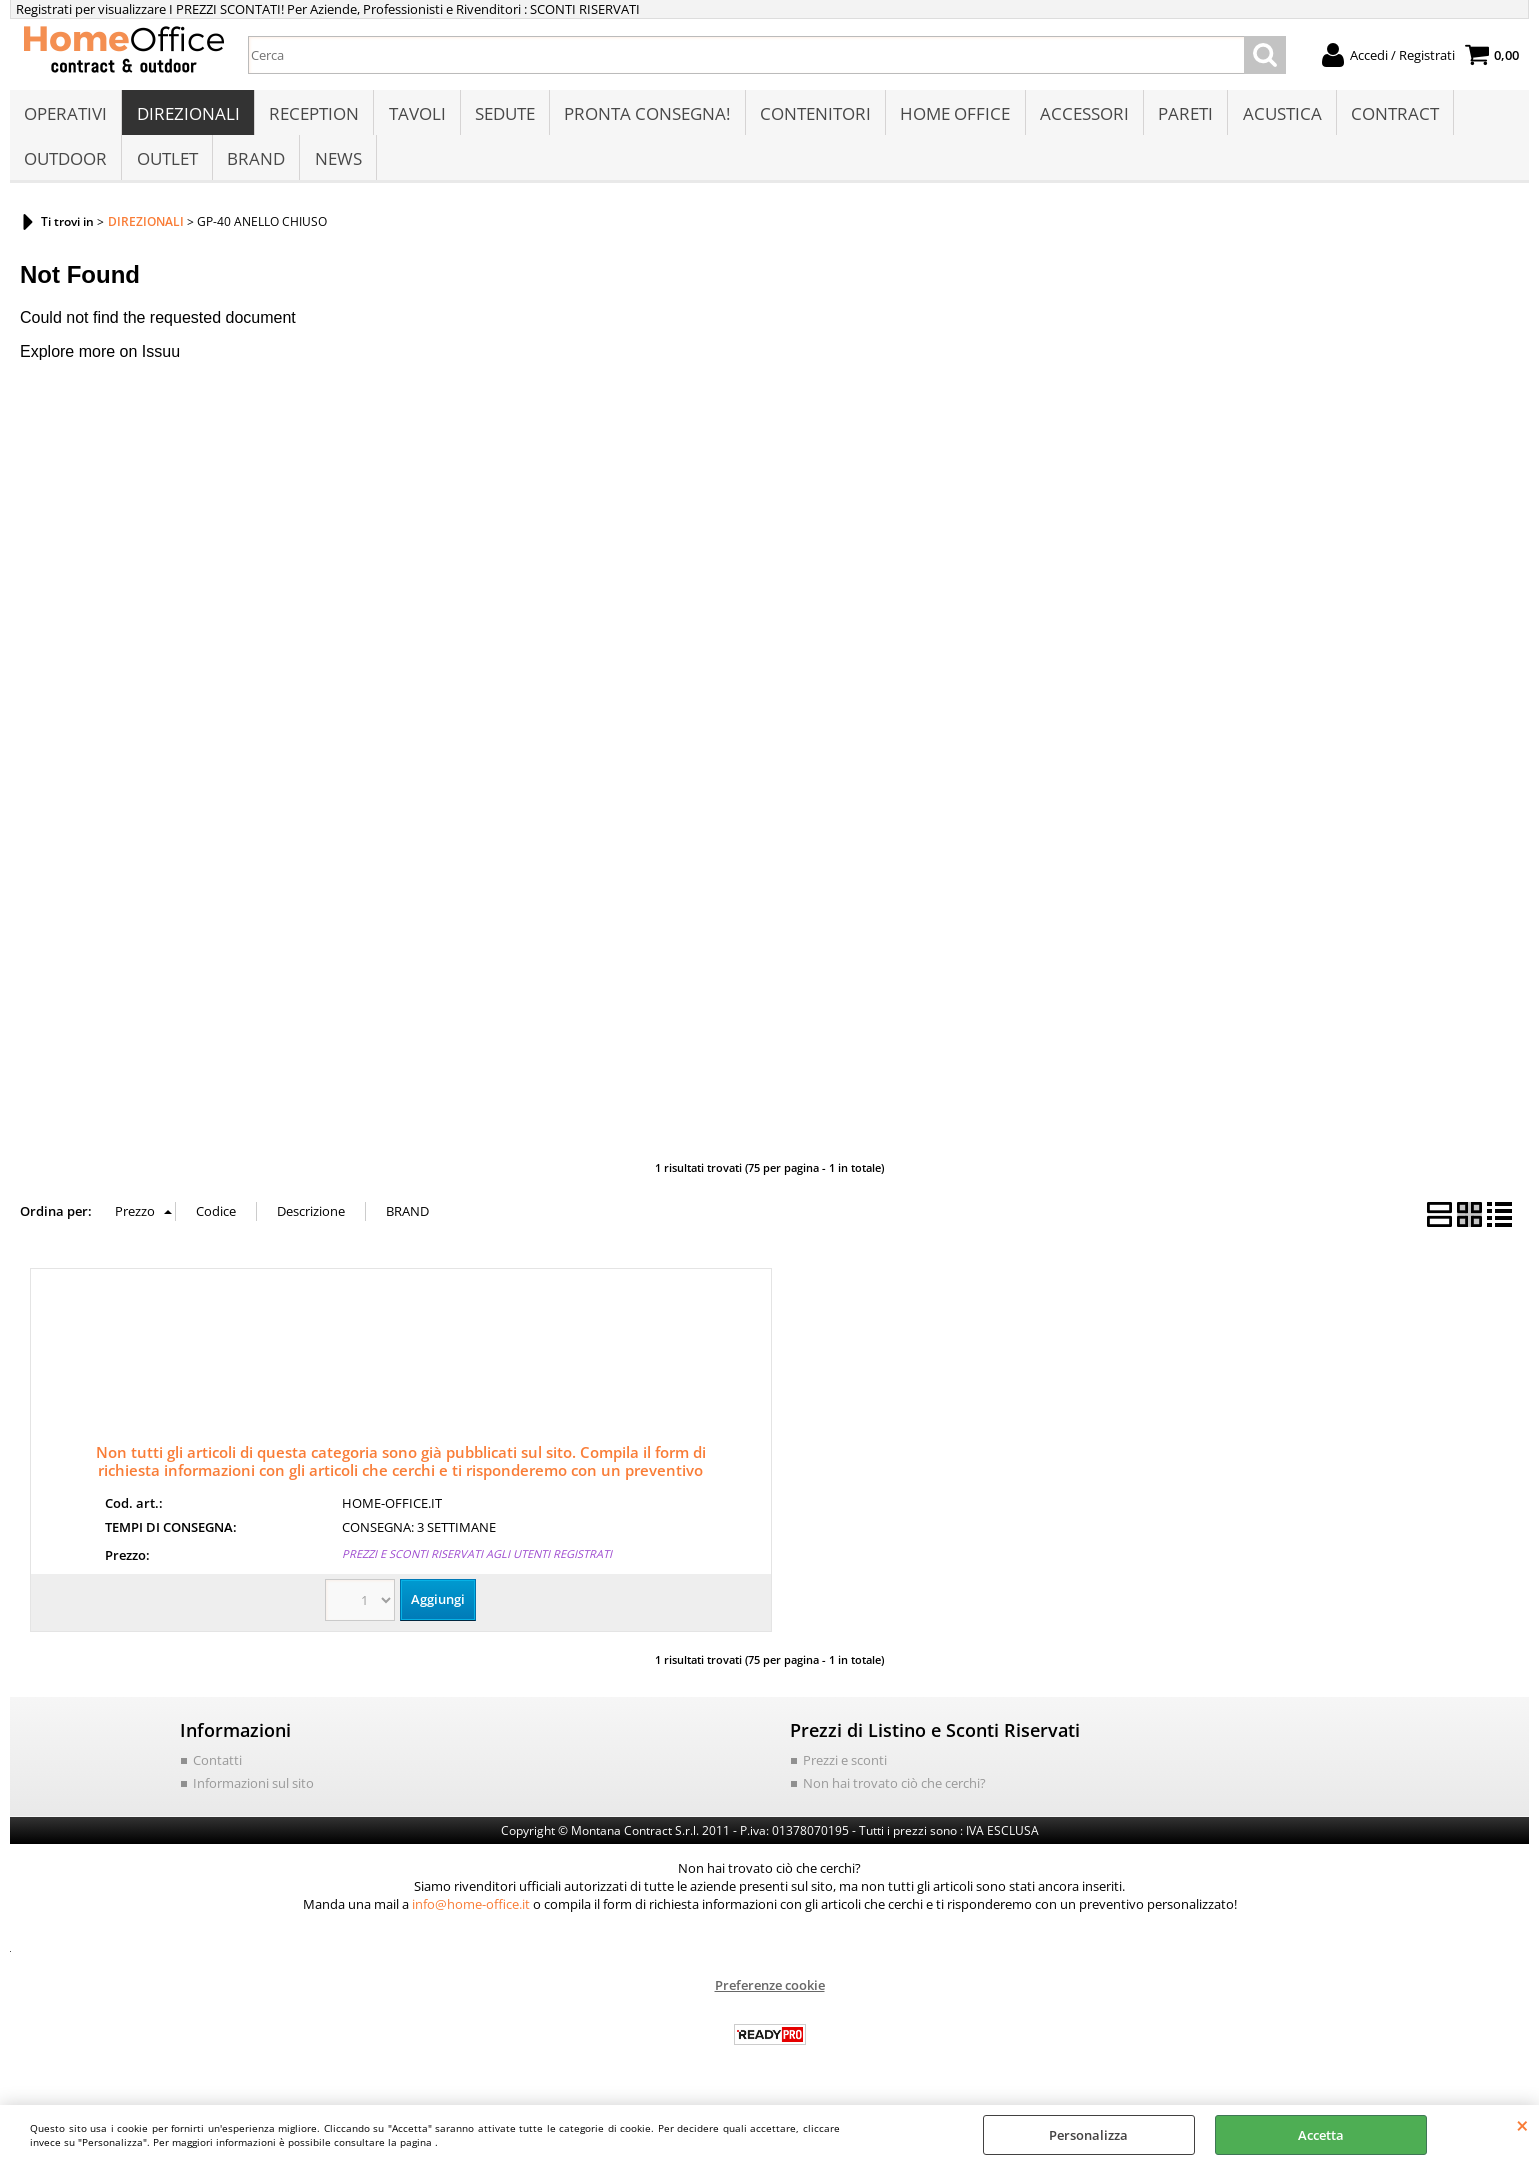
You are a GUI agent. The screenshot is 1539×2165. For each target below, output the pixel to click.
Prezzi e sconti (845, 1771)
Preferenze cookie (770, 1996)
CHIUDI (1522, 2125)
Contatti (217, 1771)
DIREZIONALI (187, 116)
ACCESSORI (1080, 116)
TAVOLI (415, 116)
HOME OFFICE (952, 116)
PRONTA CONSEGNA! (645, 116)
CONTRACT (1390, 116)
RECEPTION (313, 116)
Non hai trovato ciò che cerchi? (894, 1794)
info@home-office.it (471, 1915)
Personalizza (1088, 2135)
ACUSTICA (1277, 116)
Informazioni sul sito (253, 1794)
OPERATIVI (65, 116)
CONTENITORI (812, 116)
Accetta (1321, 2135)
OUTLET (166, 166)
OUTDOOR (65, 166)
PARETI (1181, 116)
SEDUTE (503, 116)
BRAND (255, 166)
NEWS (336, 166)
